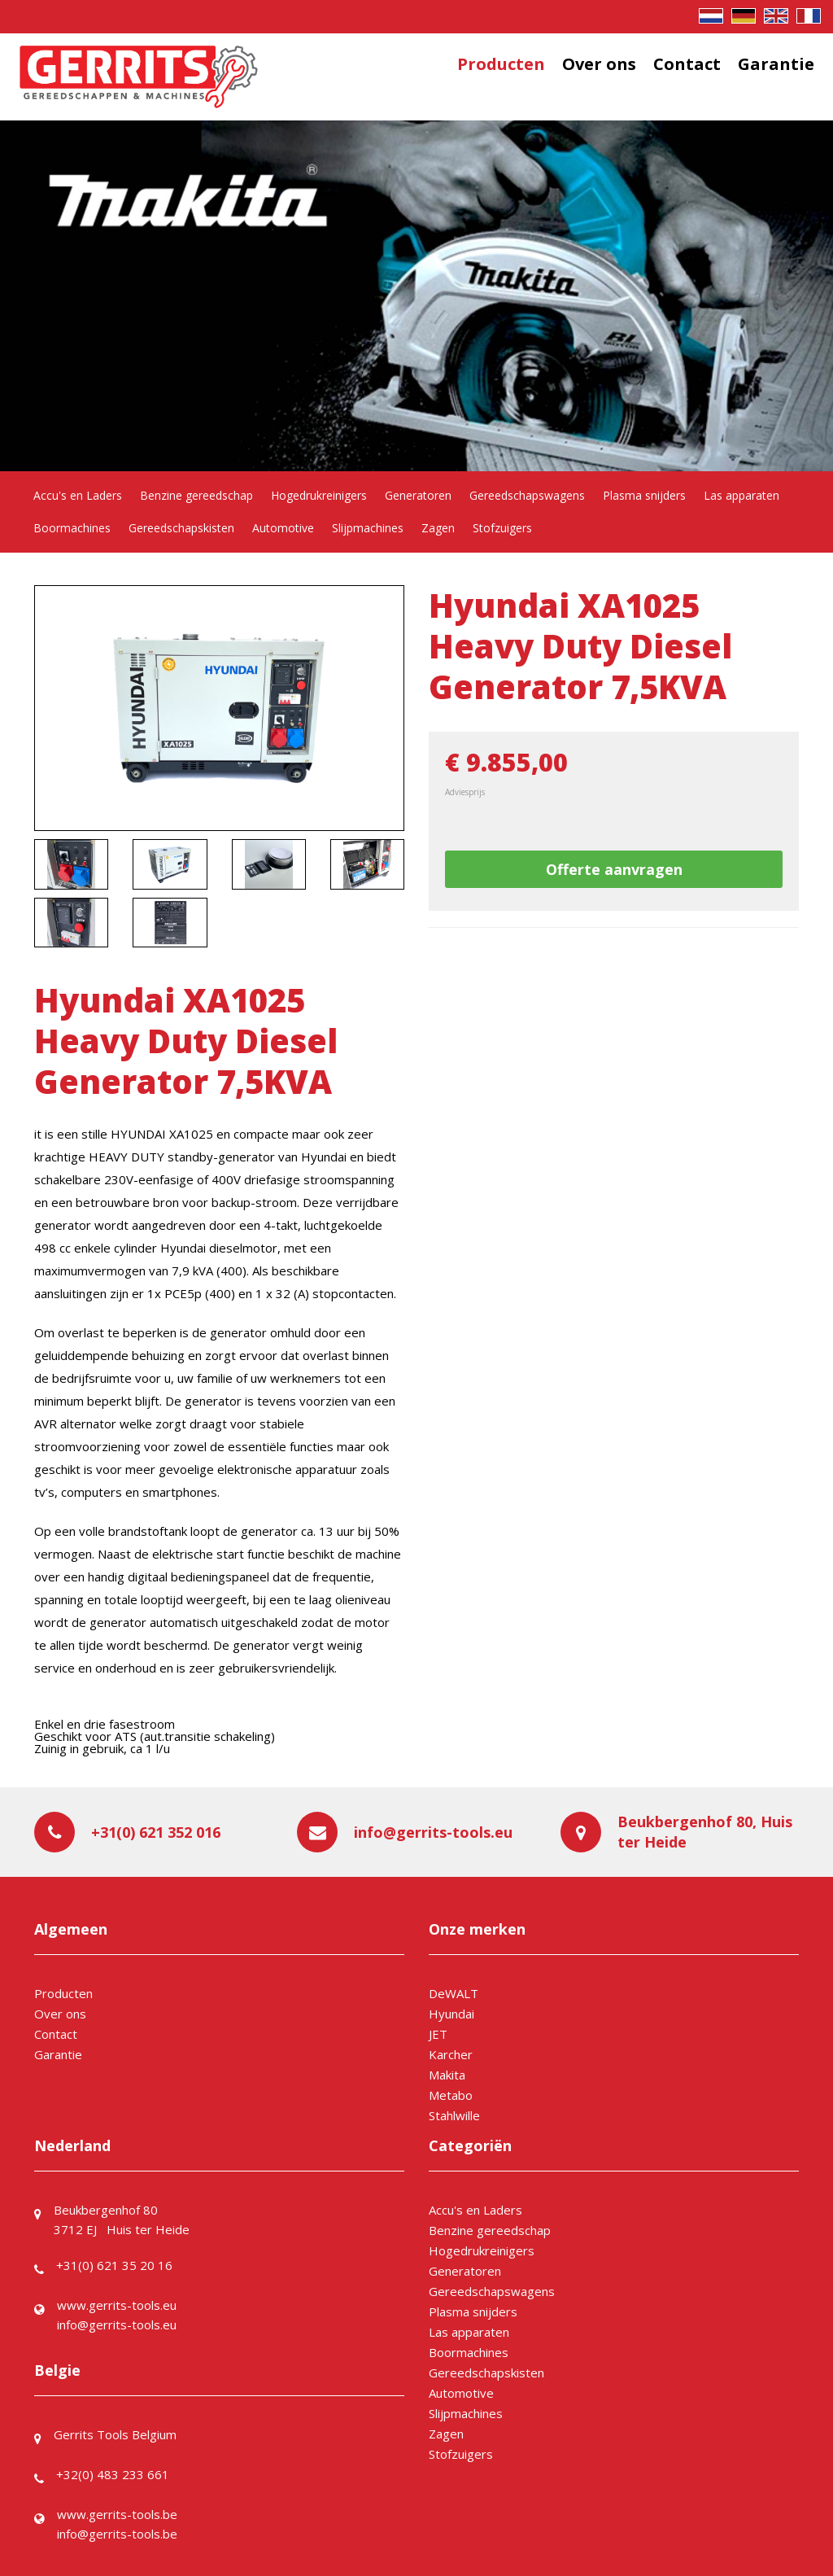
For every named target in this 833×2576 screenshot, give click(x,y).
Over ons (599, 64)
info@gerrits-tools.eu (433, 1832)
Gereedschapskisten (181, 528)
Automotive (283, 528)
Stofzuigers (502, 528)
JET (438, 2034)
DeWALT (453, 1993)
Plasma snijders (644, 495)
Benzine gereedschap (196, 495)
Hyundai (451, 2013)
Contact (687, 64)
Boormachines (72, 528)
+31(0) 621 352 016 (155, 1832)
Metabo (451, 2095)
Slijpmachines (367, 528)
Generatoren (418, 495)
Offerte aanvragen (614, 869)
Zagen (438, 528)
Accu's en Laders (77, 495)
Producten (501, 64)
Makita (447, 2074)
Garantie (776, 64)
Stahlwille (454, 2115)
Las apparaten (741, 495)
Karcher (451, 2054)
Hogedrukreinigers (319, 495)
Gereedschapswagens (527, 495)
